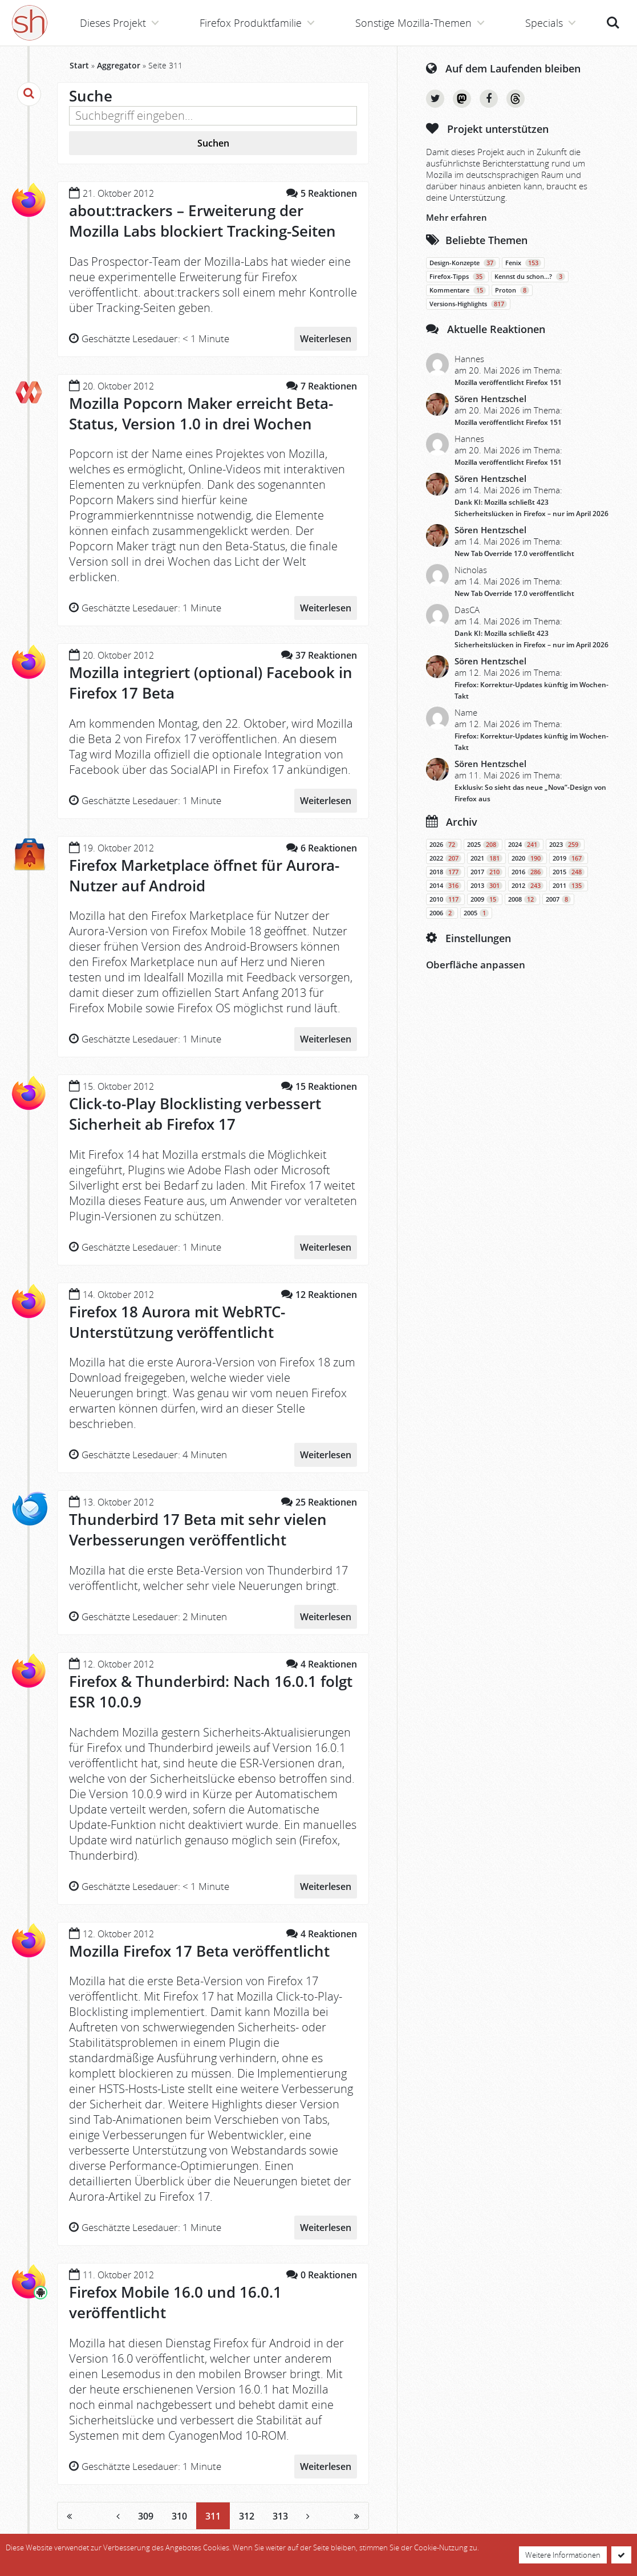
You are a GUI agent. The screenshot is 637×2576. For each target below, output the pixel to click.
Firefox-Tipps (457, 277)
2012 (527, 886)
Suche (613, 22)
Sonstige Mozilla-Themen (413, 23)
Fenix (523, 263)
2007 (558, 899)
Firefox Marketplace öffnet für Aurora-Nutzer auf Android (204, 875)
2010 (445, 899)
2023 (565, 845)
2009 (484, 899)
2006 (442, 913)
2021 (486, 858)
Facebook (489, 99)
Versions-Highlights (468, 304)
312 (246, 2516)
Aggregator (118, 65)
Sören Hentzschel (490, 398)
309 (145, 2516)
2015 (569, 872)
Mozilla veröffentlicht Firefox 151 (508, 382)
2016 (527, 872)
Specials (544, 23)
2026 (443, 845)
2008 (522, 899)
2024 (524, 845)
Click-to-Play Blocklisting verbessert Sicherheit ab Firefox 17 (195, 1113)
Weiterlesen (325, 338)
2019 (569, 858)
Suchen (213, 143)
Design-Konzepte (462, 263)
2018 (445, 872)
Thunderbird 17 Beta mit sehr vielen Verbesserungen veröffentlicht (198, 1529)
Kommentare (457, 290)
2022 (445, 858)
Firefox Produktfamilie (251, 23)
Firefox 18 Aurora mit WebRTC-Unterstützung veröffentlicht (177, 1321)
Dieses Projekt (113, 23)
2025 (483, 845)
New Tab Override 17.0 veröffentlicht (514, 553)
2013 (486, 886)
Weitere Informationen (563, 2555)
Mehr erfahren (456, 217)
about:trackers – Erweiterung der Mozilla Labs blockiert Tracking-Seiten (202, 220)
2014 (445, 886)
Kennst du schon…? (529, 277)
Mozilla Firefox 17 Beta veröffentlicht (199, 1951)
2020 (527, 858)
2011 (569, 886)
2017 (486, 872)
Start (79, 65)
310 (179, 2516)
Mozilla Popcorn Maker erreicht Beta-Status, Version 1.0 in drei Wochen (201, 413)
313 (280, 2516)
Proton (512, 290)
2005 (476, 913)
